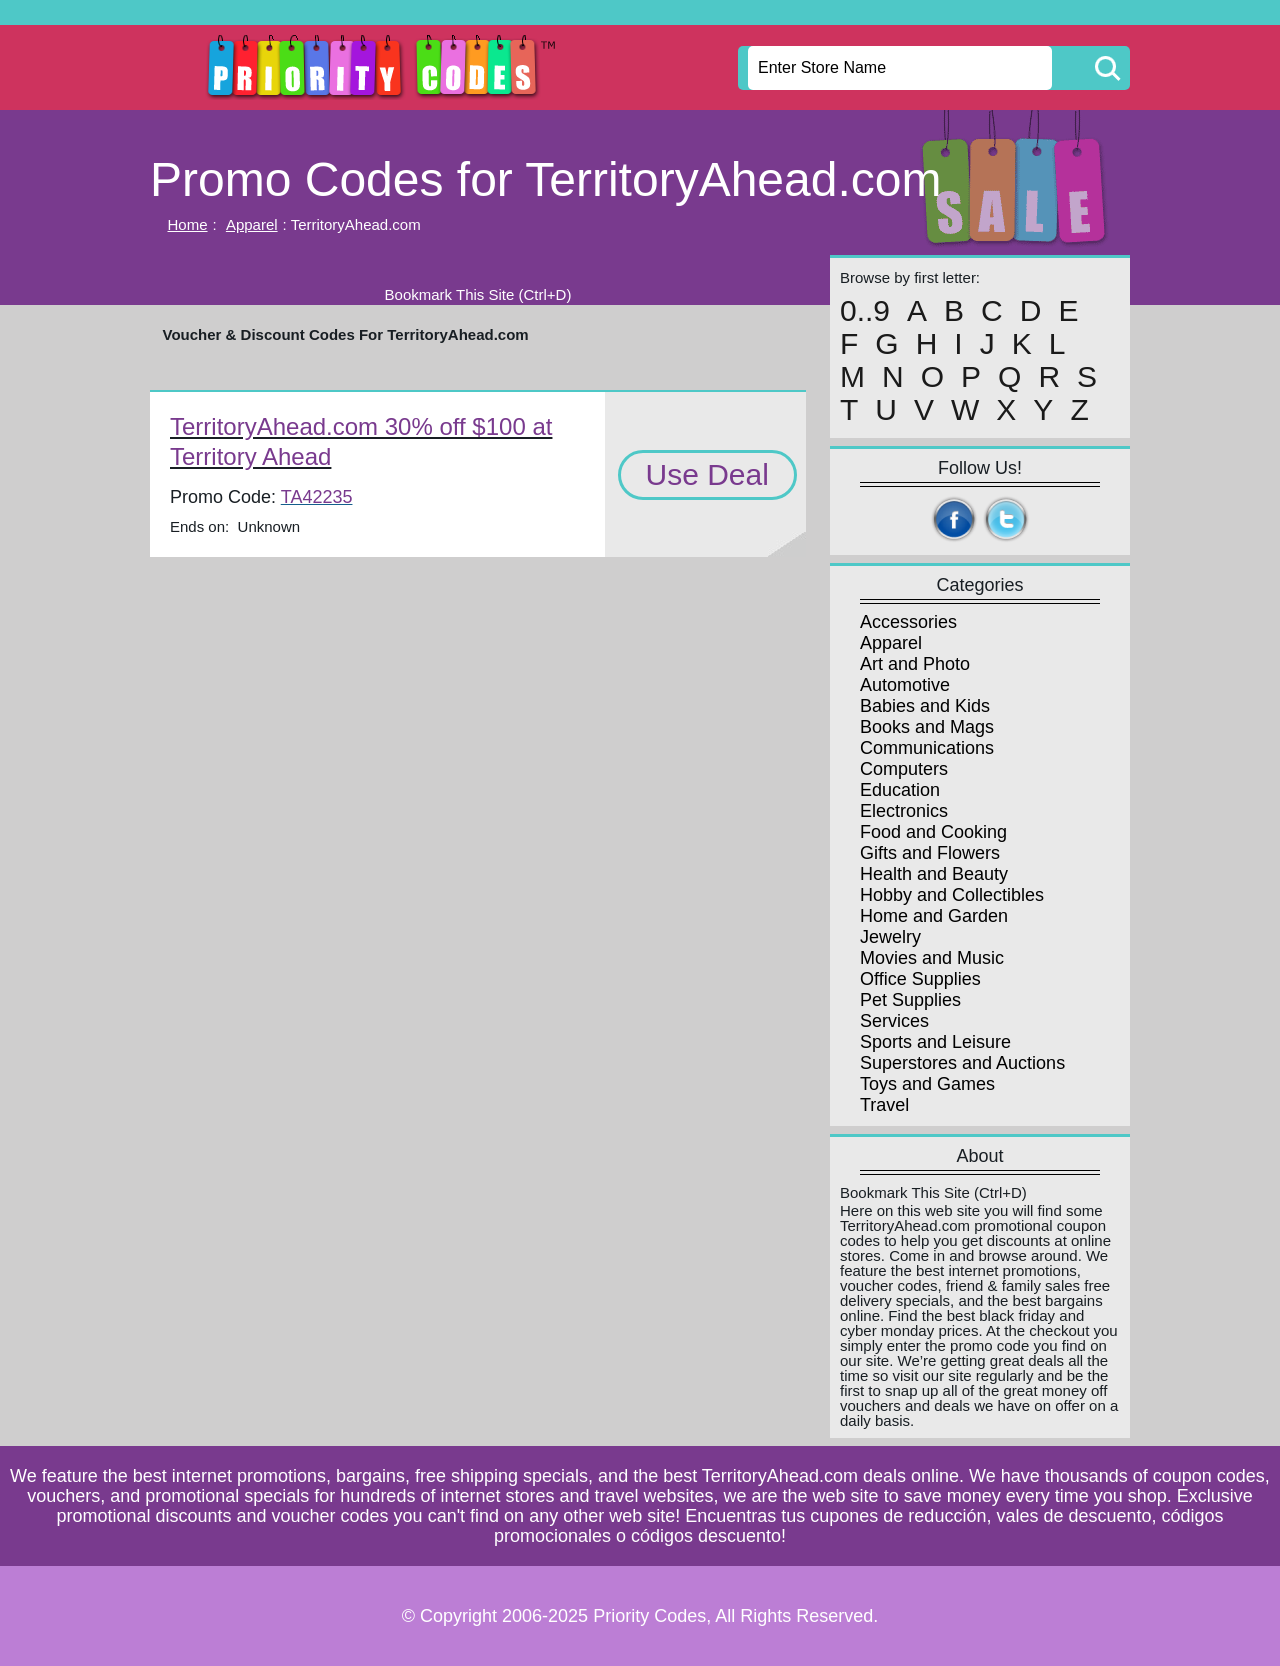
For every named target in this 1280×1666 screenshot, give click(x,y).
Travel (884, 1105)
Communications (927, 748)
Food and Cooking (933, 832)
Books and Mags (927, 727)
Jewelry (890, 937)
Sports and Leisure (935, 1042)
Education (900, 790)
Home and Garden (934, 916)
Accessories (908, 622)
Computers (904, 769)
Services (894, 1021)
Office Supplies (920, 979)
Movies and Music (932, 958)
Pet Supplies (910, 1000)
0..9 (865, 311)
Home (188, 224)
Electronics (904, 811)
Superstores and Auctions (962, 1063)
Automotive (905, 685)
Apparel (252, 224)
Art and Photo (915, 664)
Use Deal (707, 474)
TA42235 (317, 497)
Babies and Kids (925, 706)
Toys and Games (927, 1084)
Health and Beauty (934, 874)
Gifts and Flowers (930, 853)
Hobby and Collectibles (952, 895)
